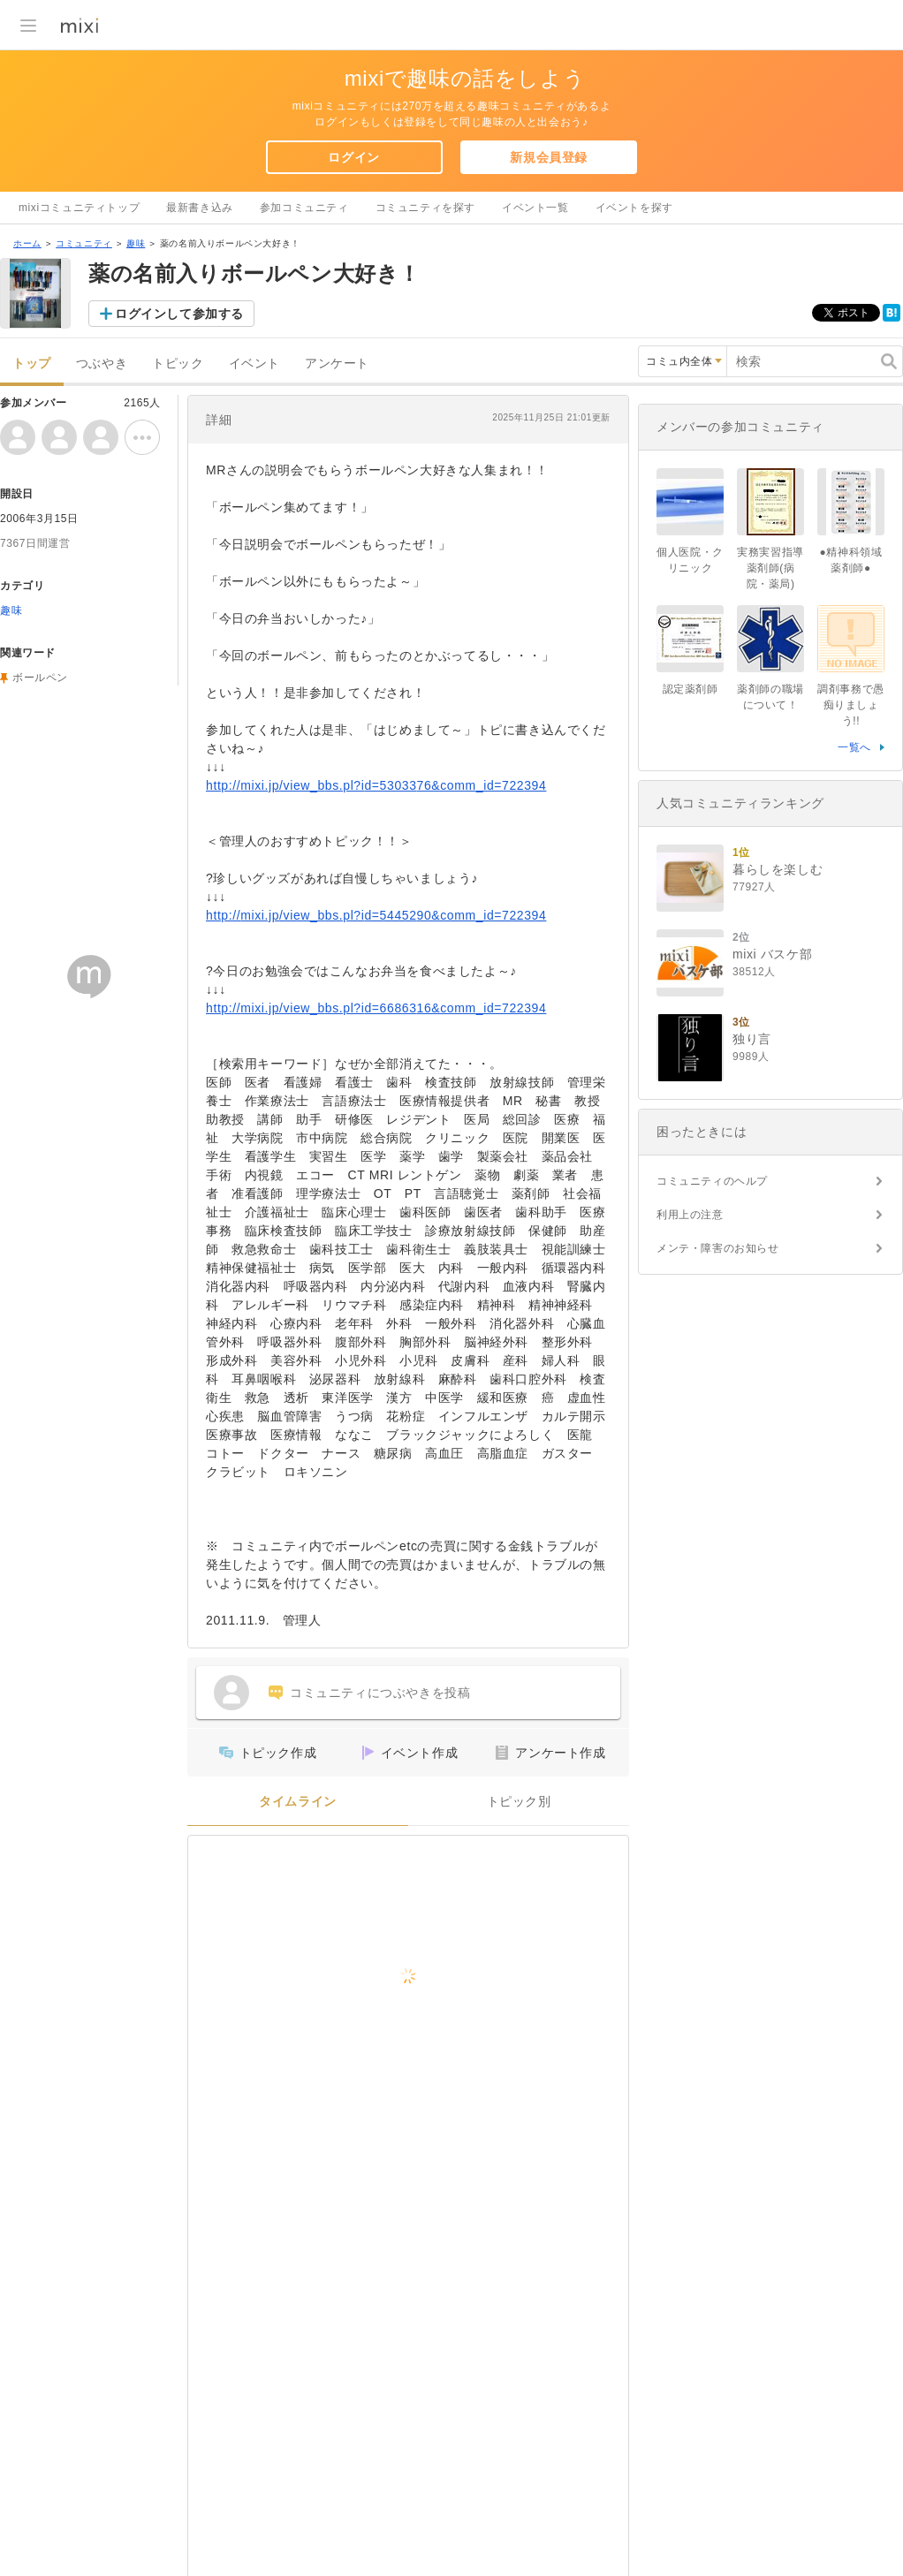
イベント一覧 (535, 207)
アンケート (337, 363)
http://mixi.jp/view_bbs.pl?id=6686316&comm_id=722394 (376, 1008)
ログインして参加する (179, 314)
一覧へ (854, 747)
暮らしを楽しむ (777, 869)
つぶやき (101, 363)
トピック (177, 363)
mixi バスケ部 (772, 954)
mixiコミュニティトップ (79, 207)
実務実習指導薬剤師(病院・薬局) (770, 568)
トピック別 (519, 1801)
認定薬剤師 (690, 689)
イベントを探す (634, 207)
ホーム (27, 243)
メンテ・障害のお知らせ (717, 1248)
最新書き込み (199, 207)
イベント (254, 363)
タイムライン (298, 1801)
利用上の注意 (690, 1214)
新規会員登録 (549, 157)
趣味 (135, 243)
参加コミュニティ (304, 207)
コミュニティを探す (425, 207)
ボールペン (40, 677)
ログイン (353, 157)
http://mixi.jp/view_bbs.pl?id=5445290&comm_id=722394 (376, 915)
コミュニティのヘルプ (712, 1181)
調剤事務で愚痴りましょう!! (850, 705)
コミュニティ (84, 243)
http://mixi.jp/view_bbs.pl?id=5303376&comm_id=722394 (376, 785)
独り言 (751, 1039)
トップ (31, 363)
